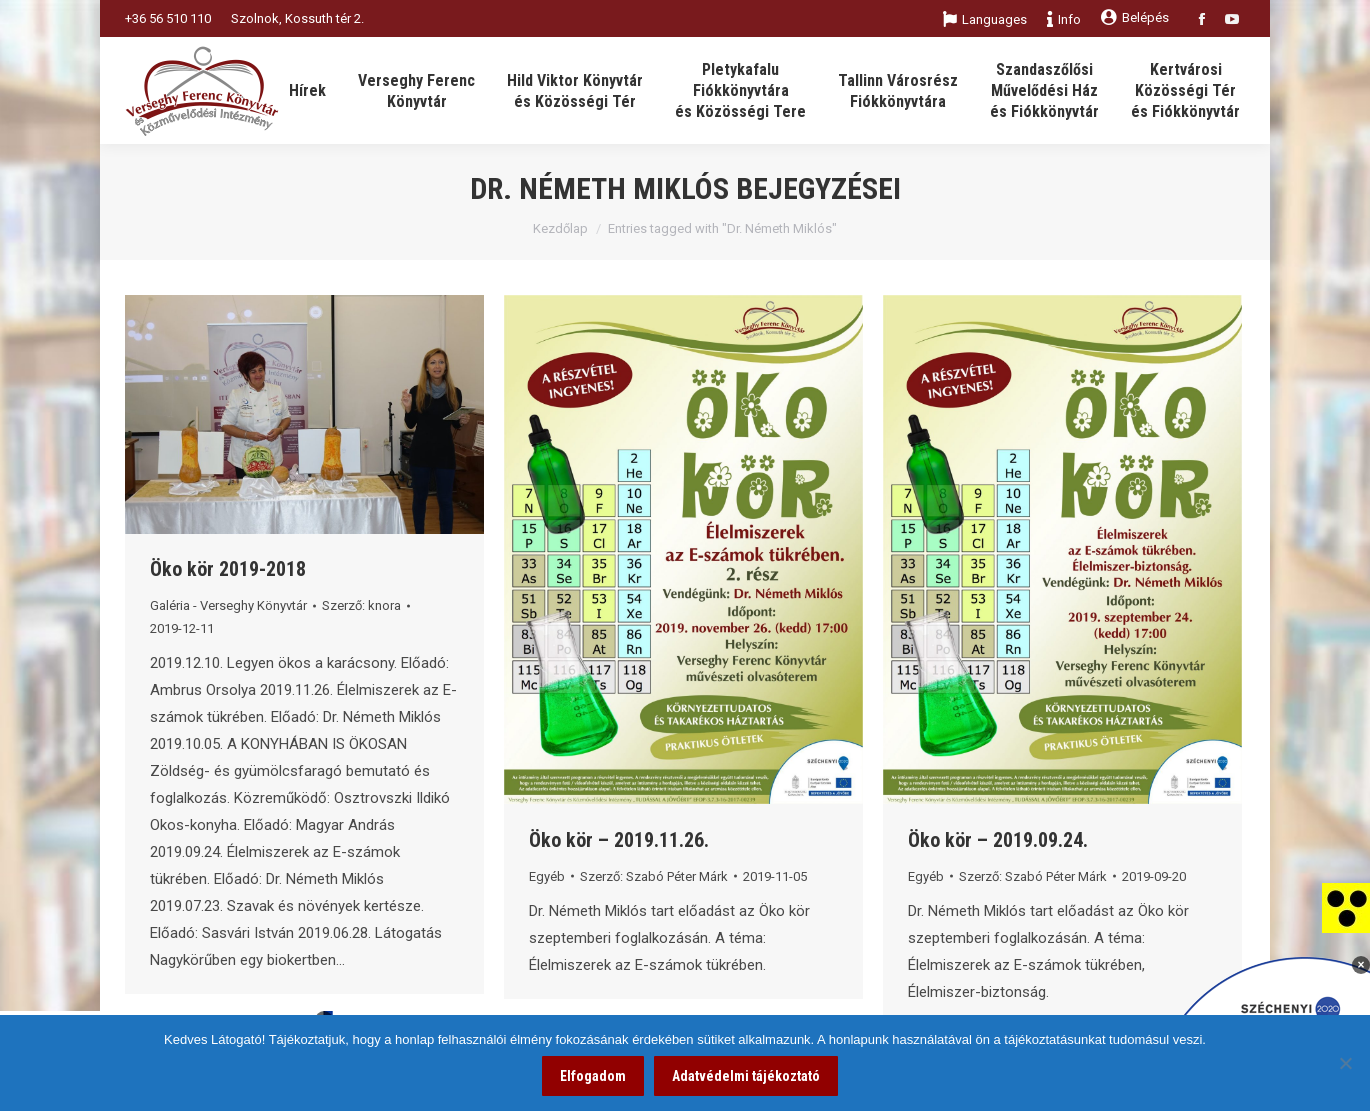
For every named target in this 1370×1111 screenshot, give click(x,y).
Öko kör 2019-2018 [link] (228, 569)
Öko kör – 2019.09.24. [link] (998, 840)
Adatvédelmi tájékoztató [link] (746, 1076)
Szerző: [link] (361, 605)
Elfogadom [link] (593, 1076)
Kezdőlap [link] (560, 228)
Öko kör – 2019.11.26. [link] (619, 840)
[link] (1346, 907)
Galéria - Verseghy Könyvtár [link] (228, 605)
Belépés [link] (1135, 17)
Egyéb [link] (547, 876)
